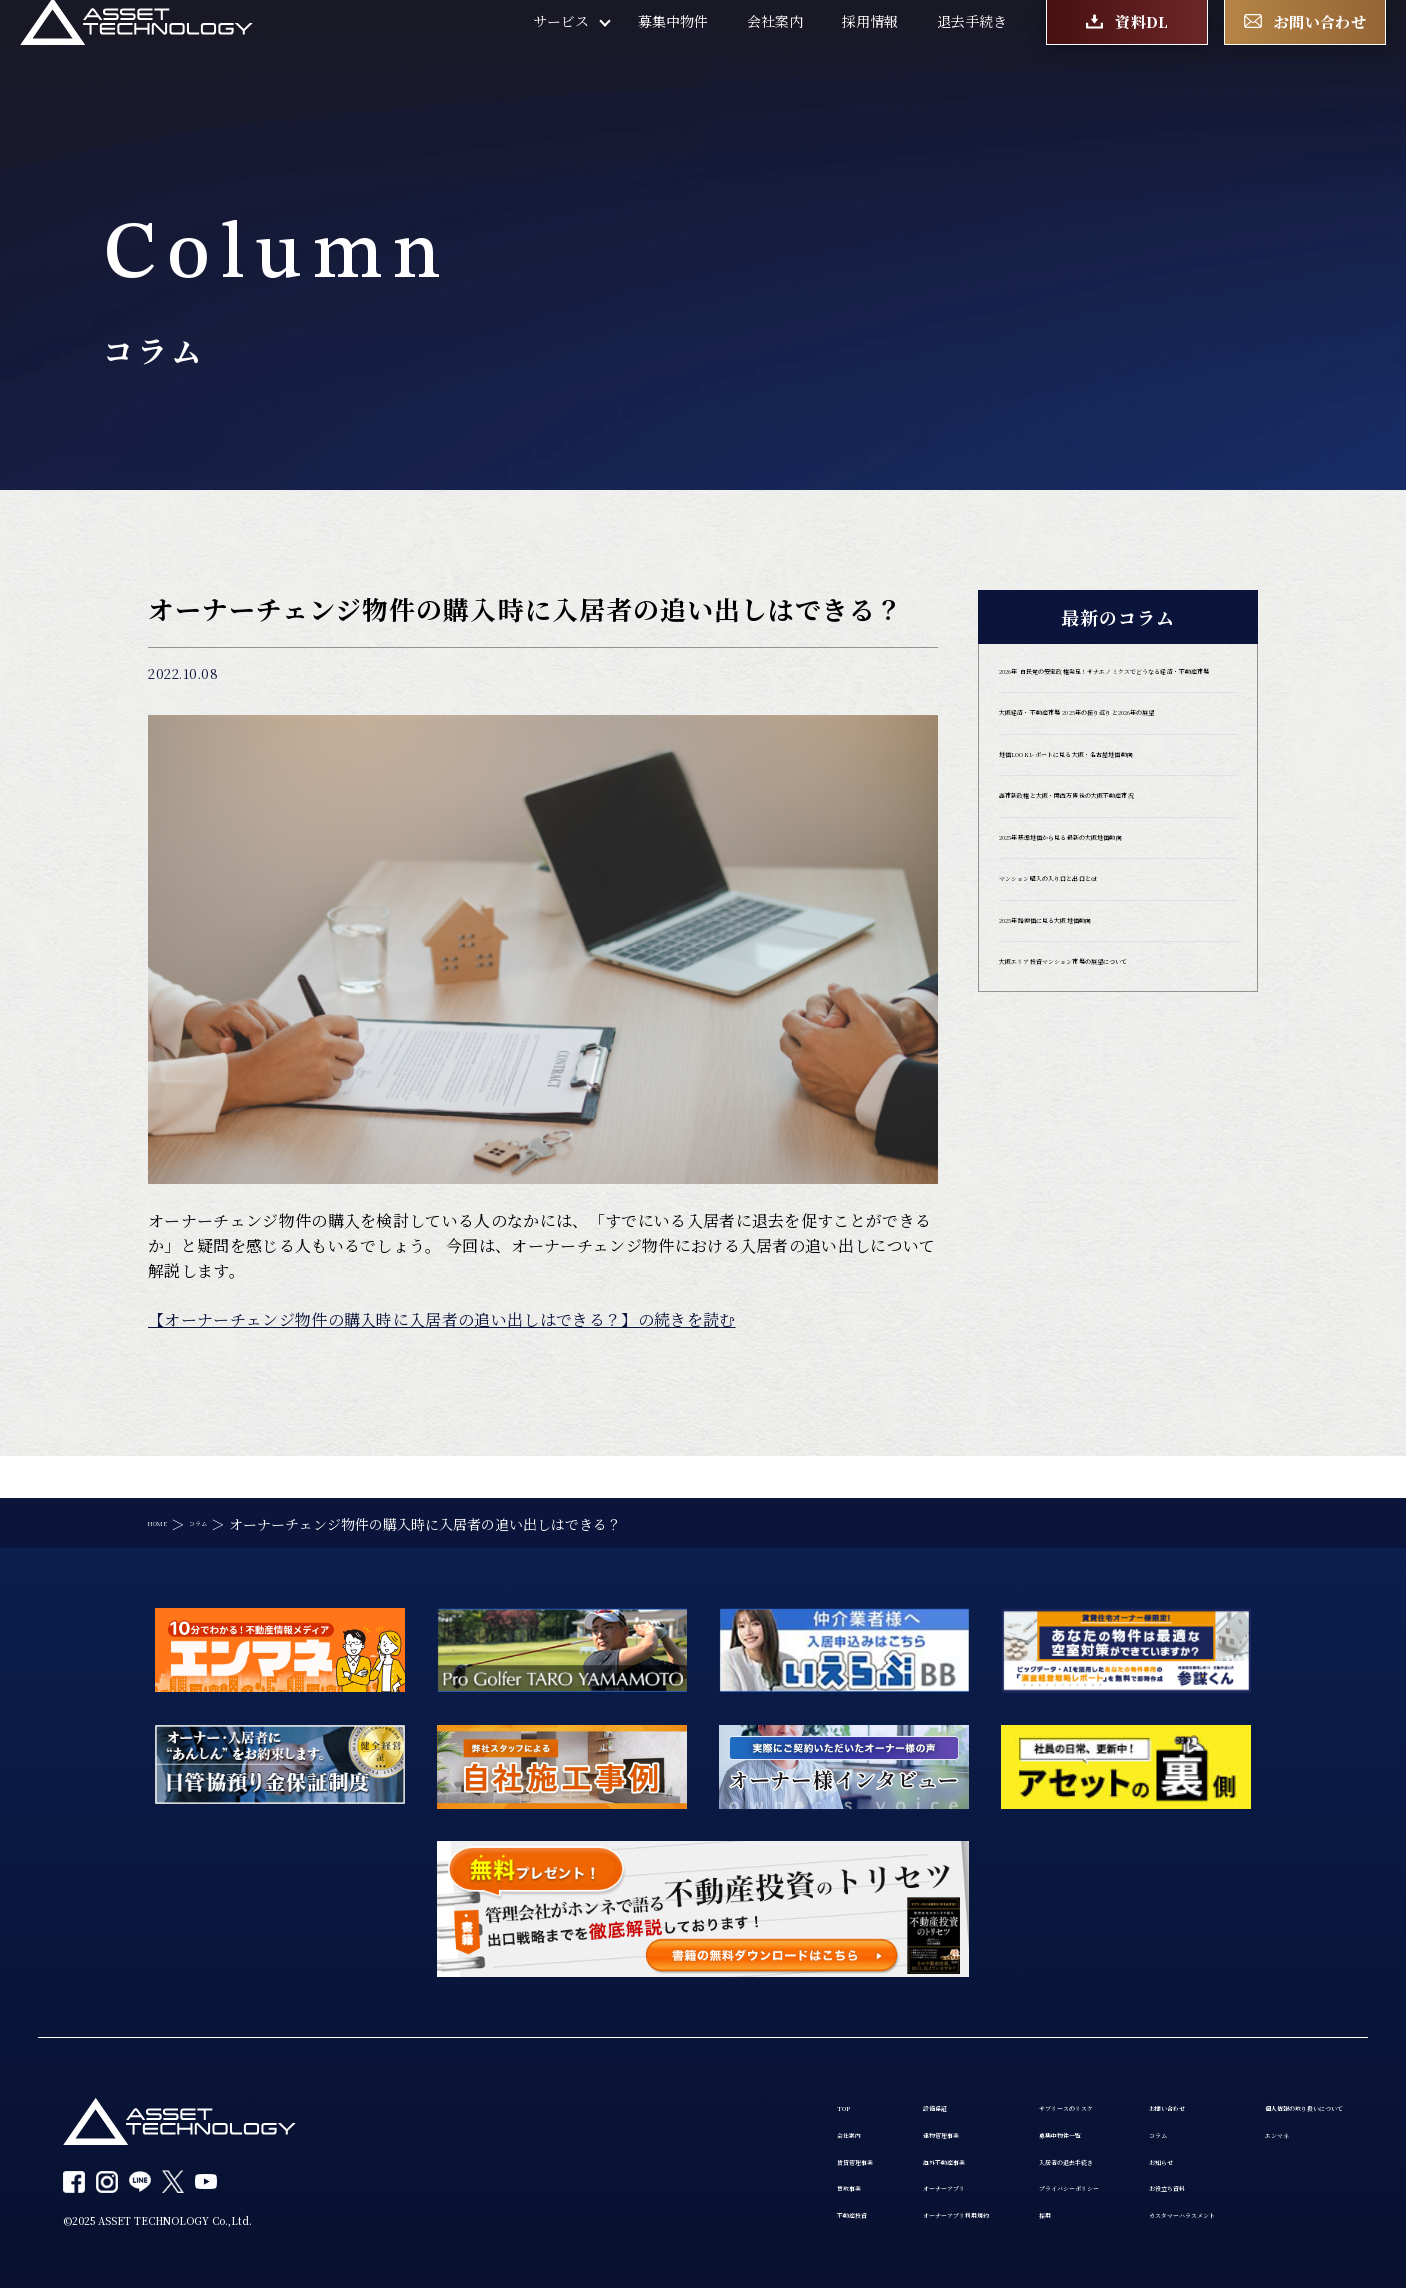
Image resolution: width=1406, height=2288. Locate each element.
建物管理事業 (608, 2104)
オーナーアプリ (614, 2180)
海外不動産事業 (615, 2142)
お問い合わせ (1000, 2066)
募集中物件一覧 (817, 2104)
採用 (782, 2218)
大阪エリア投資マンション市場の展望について (1113, 1179)
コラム (979, 2104)
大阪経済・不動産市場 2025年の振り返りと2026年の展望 (1117, 781)
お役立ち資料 (1000, 2180)
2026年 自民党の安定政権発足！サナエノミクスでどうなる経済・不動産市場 (1117, 698)
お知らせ (986, 2142)
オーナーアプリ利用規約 (642, 2218)
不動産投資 (467, 2218)
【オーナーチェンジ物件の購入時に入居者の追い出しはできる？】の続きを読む (442, 1319)
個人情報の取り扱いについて (1252, 2066)
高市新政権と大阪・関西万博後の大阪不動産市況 (1113, 927)
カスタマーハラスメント (1034, 2218)
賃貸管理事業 (474, 2142)
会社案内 (775, 50)
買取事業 (460, 2180)
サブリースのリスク (830, 2066)
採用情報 (870, 50)
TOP (446, 2066)
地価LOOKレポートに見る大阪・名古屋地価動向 (1112, 854)
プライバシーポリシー (838, 2180)
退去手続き (972, 50)
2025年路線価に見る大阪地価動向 (1108, 1116)
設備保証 (594, 2066)
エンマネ (1189, 2104)
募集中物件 (673, 50)
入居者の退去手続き (831, 2142)
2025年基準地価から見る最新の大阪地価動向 (1115, 1000)
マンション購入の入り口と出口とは (1113, 1063)
